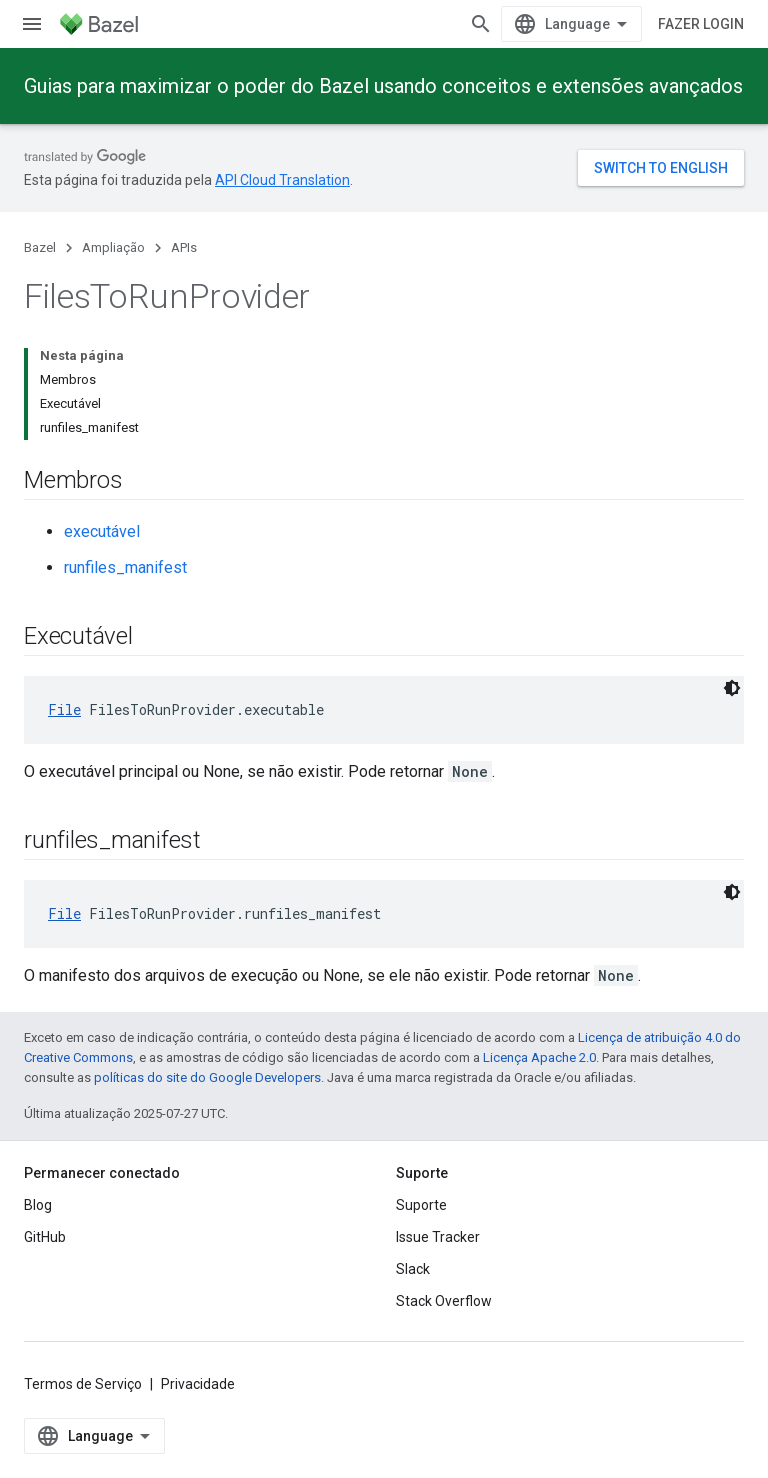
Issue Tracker (438, 1237)
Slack (413, 1269)
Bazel (40, 247)
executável (102, 531)
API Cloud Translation (282, 180)
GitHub (45, 1237)
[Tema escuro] (732, 688)
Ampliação (113, 247)
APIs (184, 247)
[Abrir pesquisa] (481, 24)
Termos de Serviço (83, 1384)
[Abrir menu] (32, 24)
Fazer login (701, 24)
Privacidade (198, 1384)
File (64, 709)
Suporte (421, 1205)
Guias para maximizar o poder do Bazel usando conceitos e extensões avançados (383, 86)
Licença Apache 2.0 (539, 1057)
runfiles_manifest (125, 567)
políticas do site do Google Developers (207, 1077)
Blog (38, 1205)
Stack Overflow (444, 1301)
